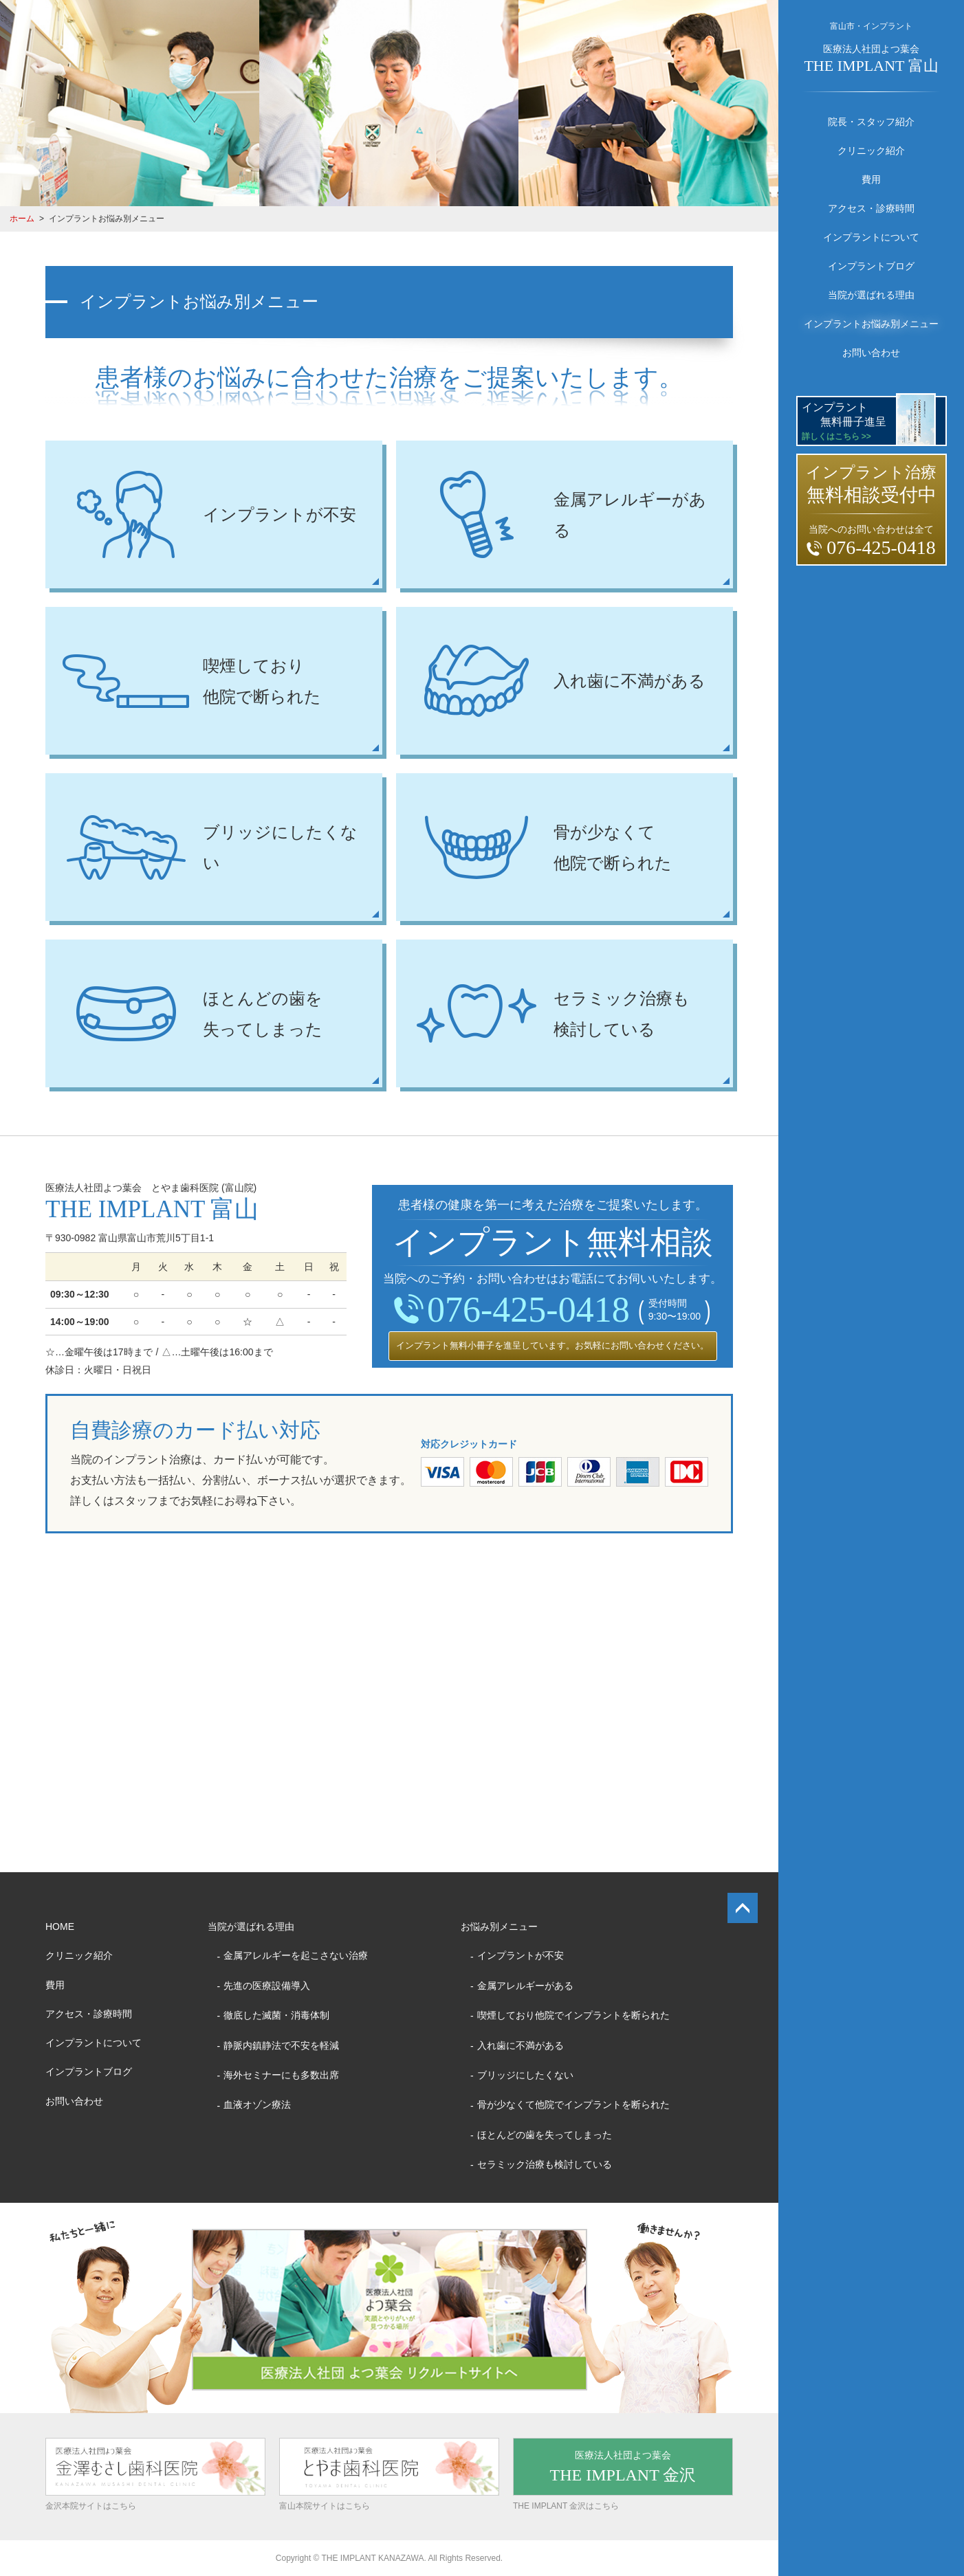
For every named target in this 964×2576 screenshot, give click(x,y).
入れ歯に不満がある (520, 2045)
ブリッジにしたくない (525, 2074)
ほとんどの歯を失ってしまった (544, 2134)
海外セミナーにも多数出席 (281, 2074)
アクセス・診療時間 (871, 208)
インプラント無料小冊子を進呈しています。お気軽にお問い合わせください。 (552, 1345)
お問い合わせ (871, 352)
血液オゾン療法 (257, 2104)
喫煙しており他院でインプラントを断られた (573, 2015)
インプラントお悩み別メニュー (871, 323)
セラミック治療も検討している (544, 2164)
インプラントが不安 (520, 1955)
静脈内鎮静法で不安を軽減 (281, 2045)
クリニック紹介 (871, 150)
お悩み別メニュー (499, 1926)
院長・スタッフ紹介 (871, 121)
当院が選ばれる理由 (871, 294)
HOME (59, 1926)
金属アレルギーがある (525, 1985)
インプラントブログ (871, 265)
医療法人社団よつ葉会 (871, 59)
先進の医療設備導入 (266, 1985)
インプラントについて (871, 237)
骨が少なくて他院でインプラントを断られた (573, 2104)
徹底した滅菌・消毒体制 (276, 2015)
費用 (871, 179)
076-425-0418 (512, 1309)
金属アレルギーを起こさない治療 (295, 1955)
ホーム (22, 218)
